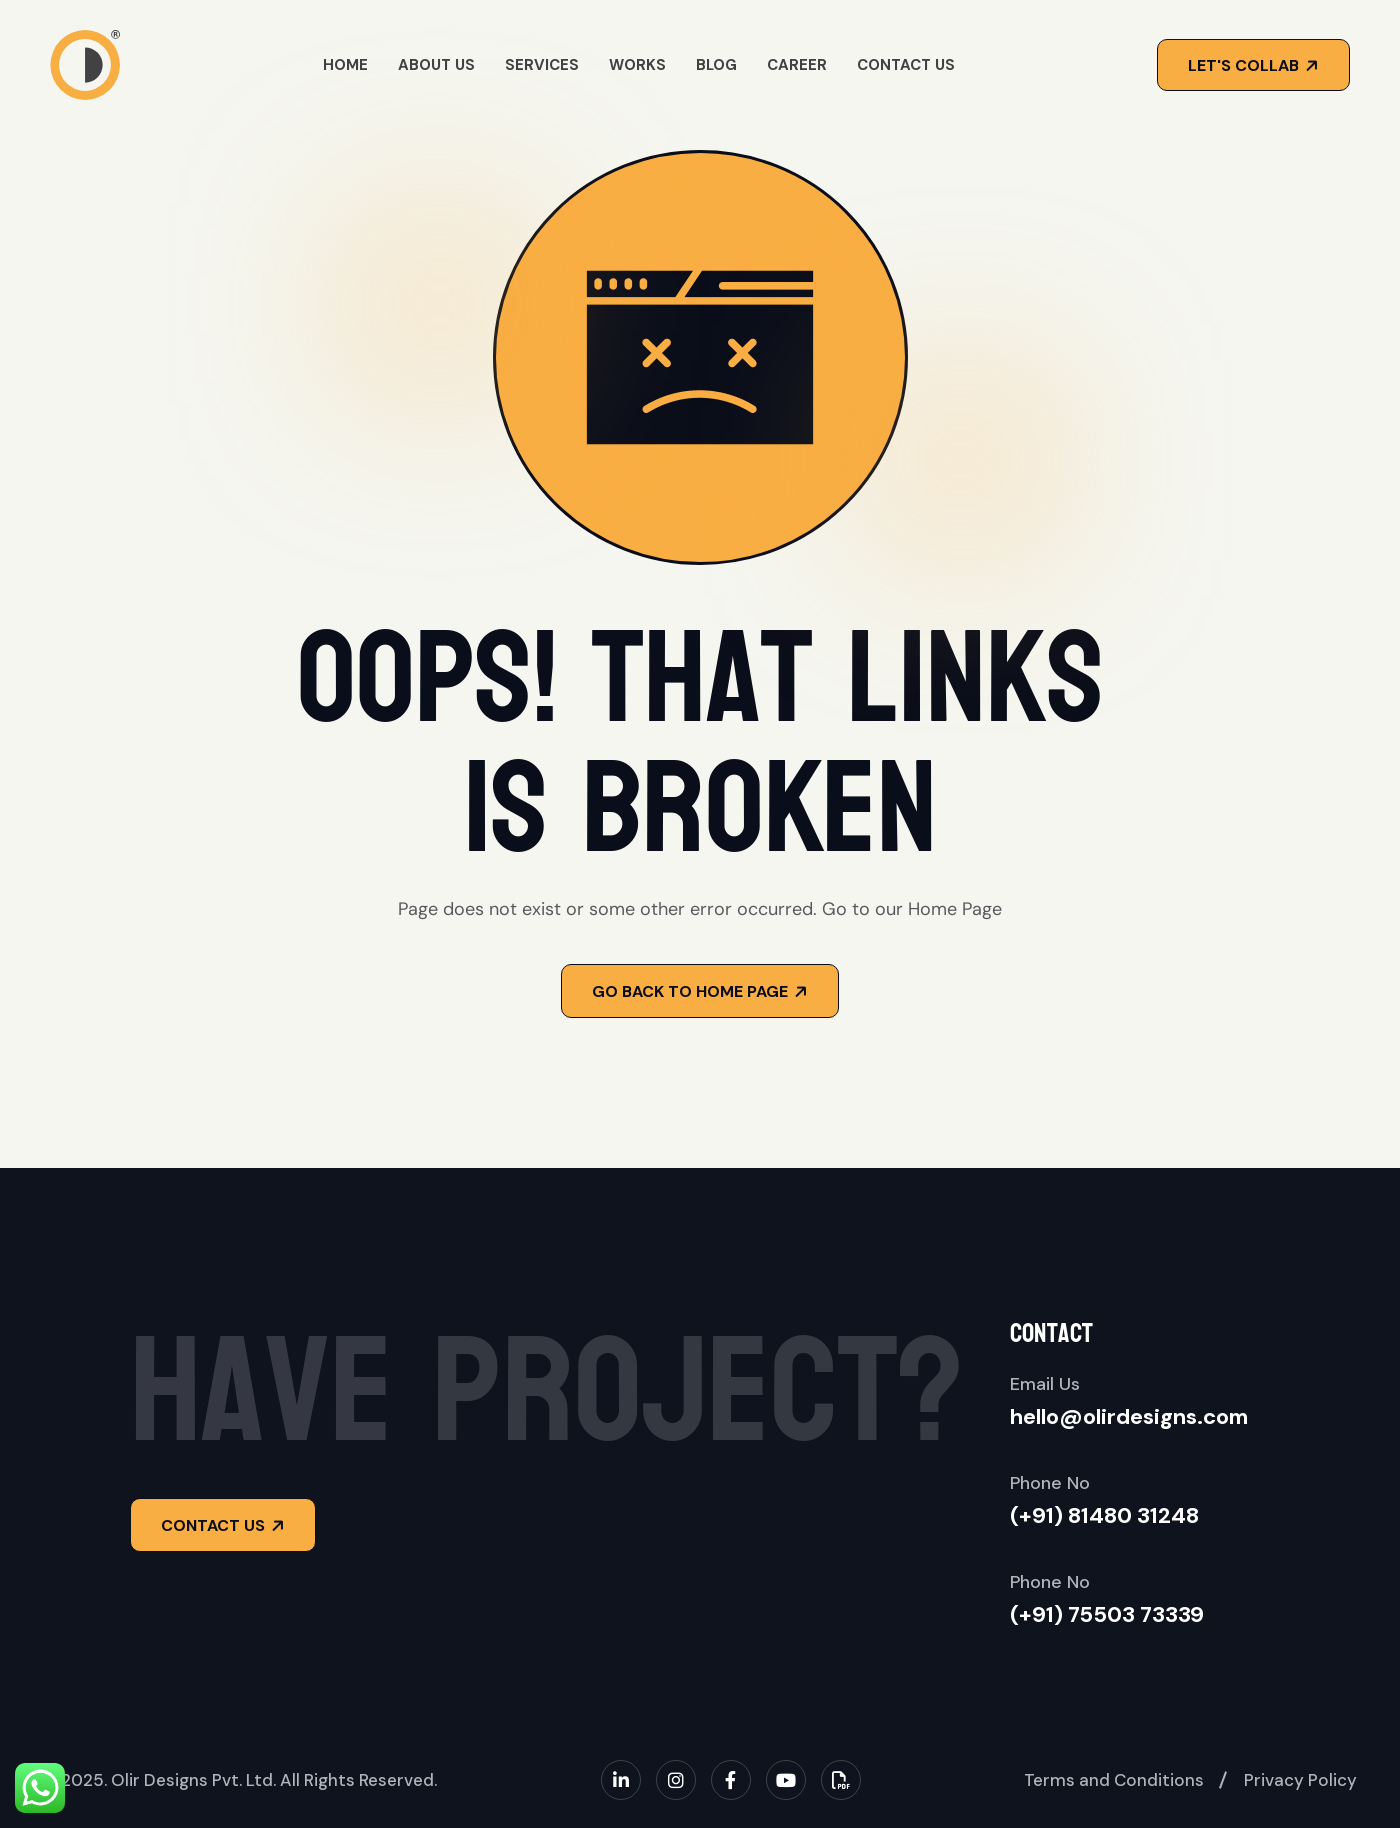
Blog (716, 65)
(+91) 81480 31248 (1104, 1515)
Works (637, 65)
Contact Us (906, 65)
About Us (436, 65)
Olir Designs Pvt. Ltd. (193, 1780)
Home (345, 65)
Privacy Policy (1300, 1780)
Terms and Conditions (1114, 1780)
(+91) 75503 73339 (1107, 1614)
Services (542, 65)
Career (797, 65)
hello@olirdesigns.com (1129, 1416)
